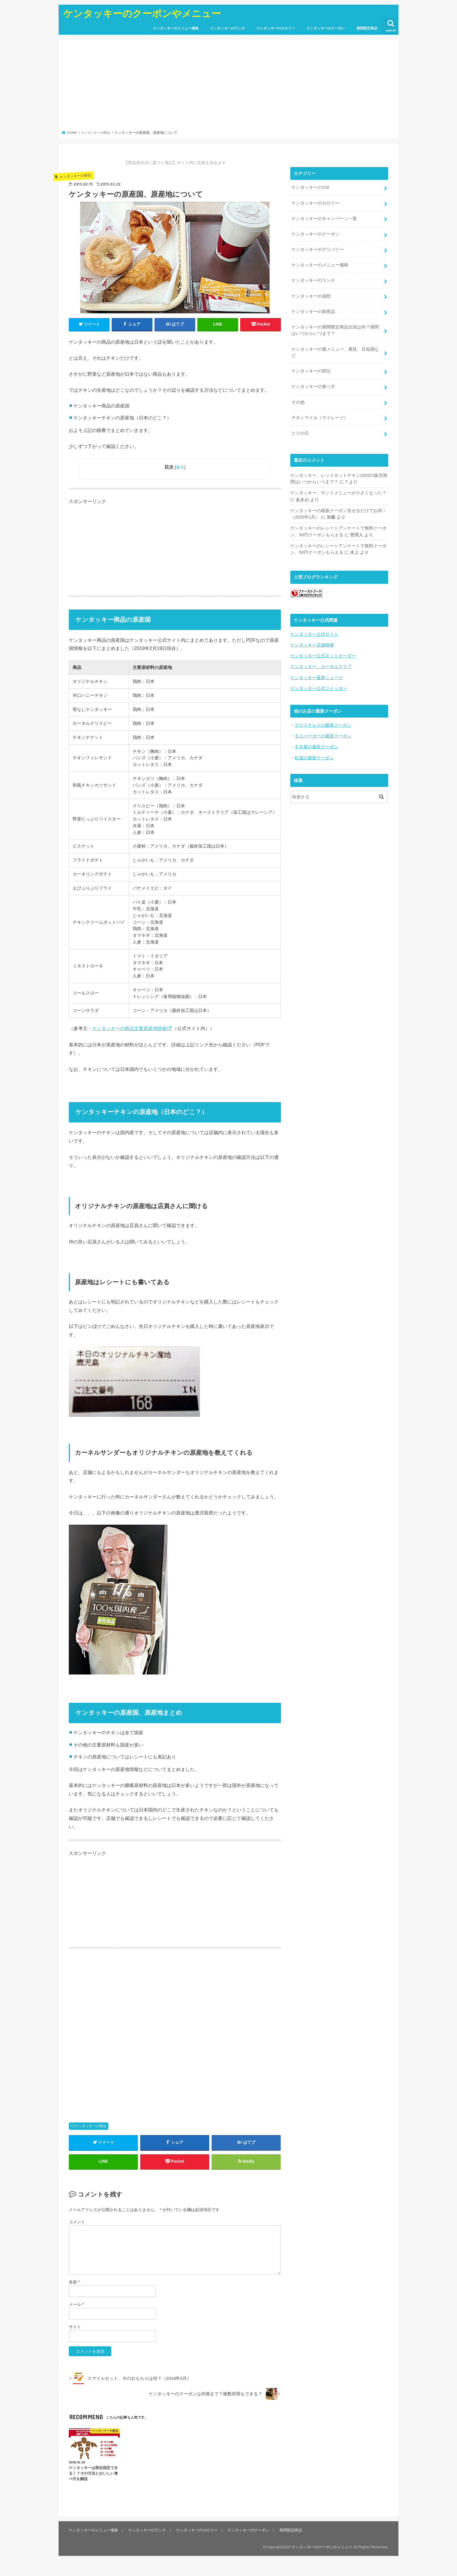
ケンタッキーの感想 (311, 295)
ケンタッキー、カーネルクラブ (320, 664)
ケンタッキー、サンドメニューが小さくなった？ (338, 491)
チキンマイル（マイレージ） (319, 416)
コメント (77, 2222)
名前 (74, 2282)
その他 (298, 400)
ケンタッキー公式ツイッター (318, 686)
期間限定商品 (366, 28)
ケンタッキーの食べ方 (313, 385)
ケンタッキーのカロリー (275, 28)
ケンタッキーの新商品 (313, 310)
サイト (75, 2327)
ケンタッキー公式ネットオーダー (323, 653)
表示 (180, 467)
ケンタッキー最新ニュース (316, 675)
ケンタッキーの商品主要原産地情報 (129, 1028)
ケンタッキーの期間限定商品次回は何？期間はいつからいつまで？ (335, 329)
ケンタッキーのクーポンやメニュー (142, 13)
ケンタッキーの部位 (90, 2126)
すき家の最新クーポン (316, 744)
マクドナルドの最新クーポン (323, 723)
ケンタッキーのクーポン (326, 28)
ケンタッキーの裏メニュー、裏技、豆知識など (335, 351)
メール (76, 2305)
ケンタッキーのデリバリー (317, 249)
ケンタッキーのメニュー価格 (175, 28)
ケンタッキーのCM (310, 187)
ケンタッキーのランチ (227, 28)
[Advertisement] (228, 86)
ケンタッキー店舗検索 (312, 643)
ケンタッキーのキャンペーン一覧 (324, 218)
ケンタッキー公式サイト (314, 632)
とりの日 (300, 431)
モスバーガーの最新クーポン (323, 733)
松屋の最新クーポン (314, 755)
